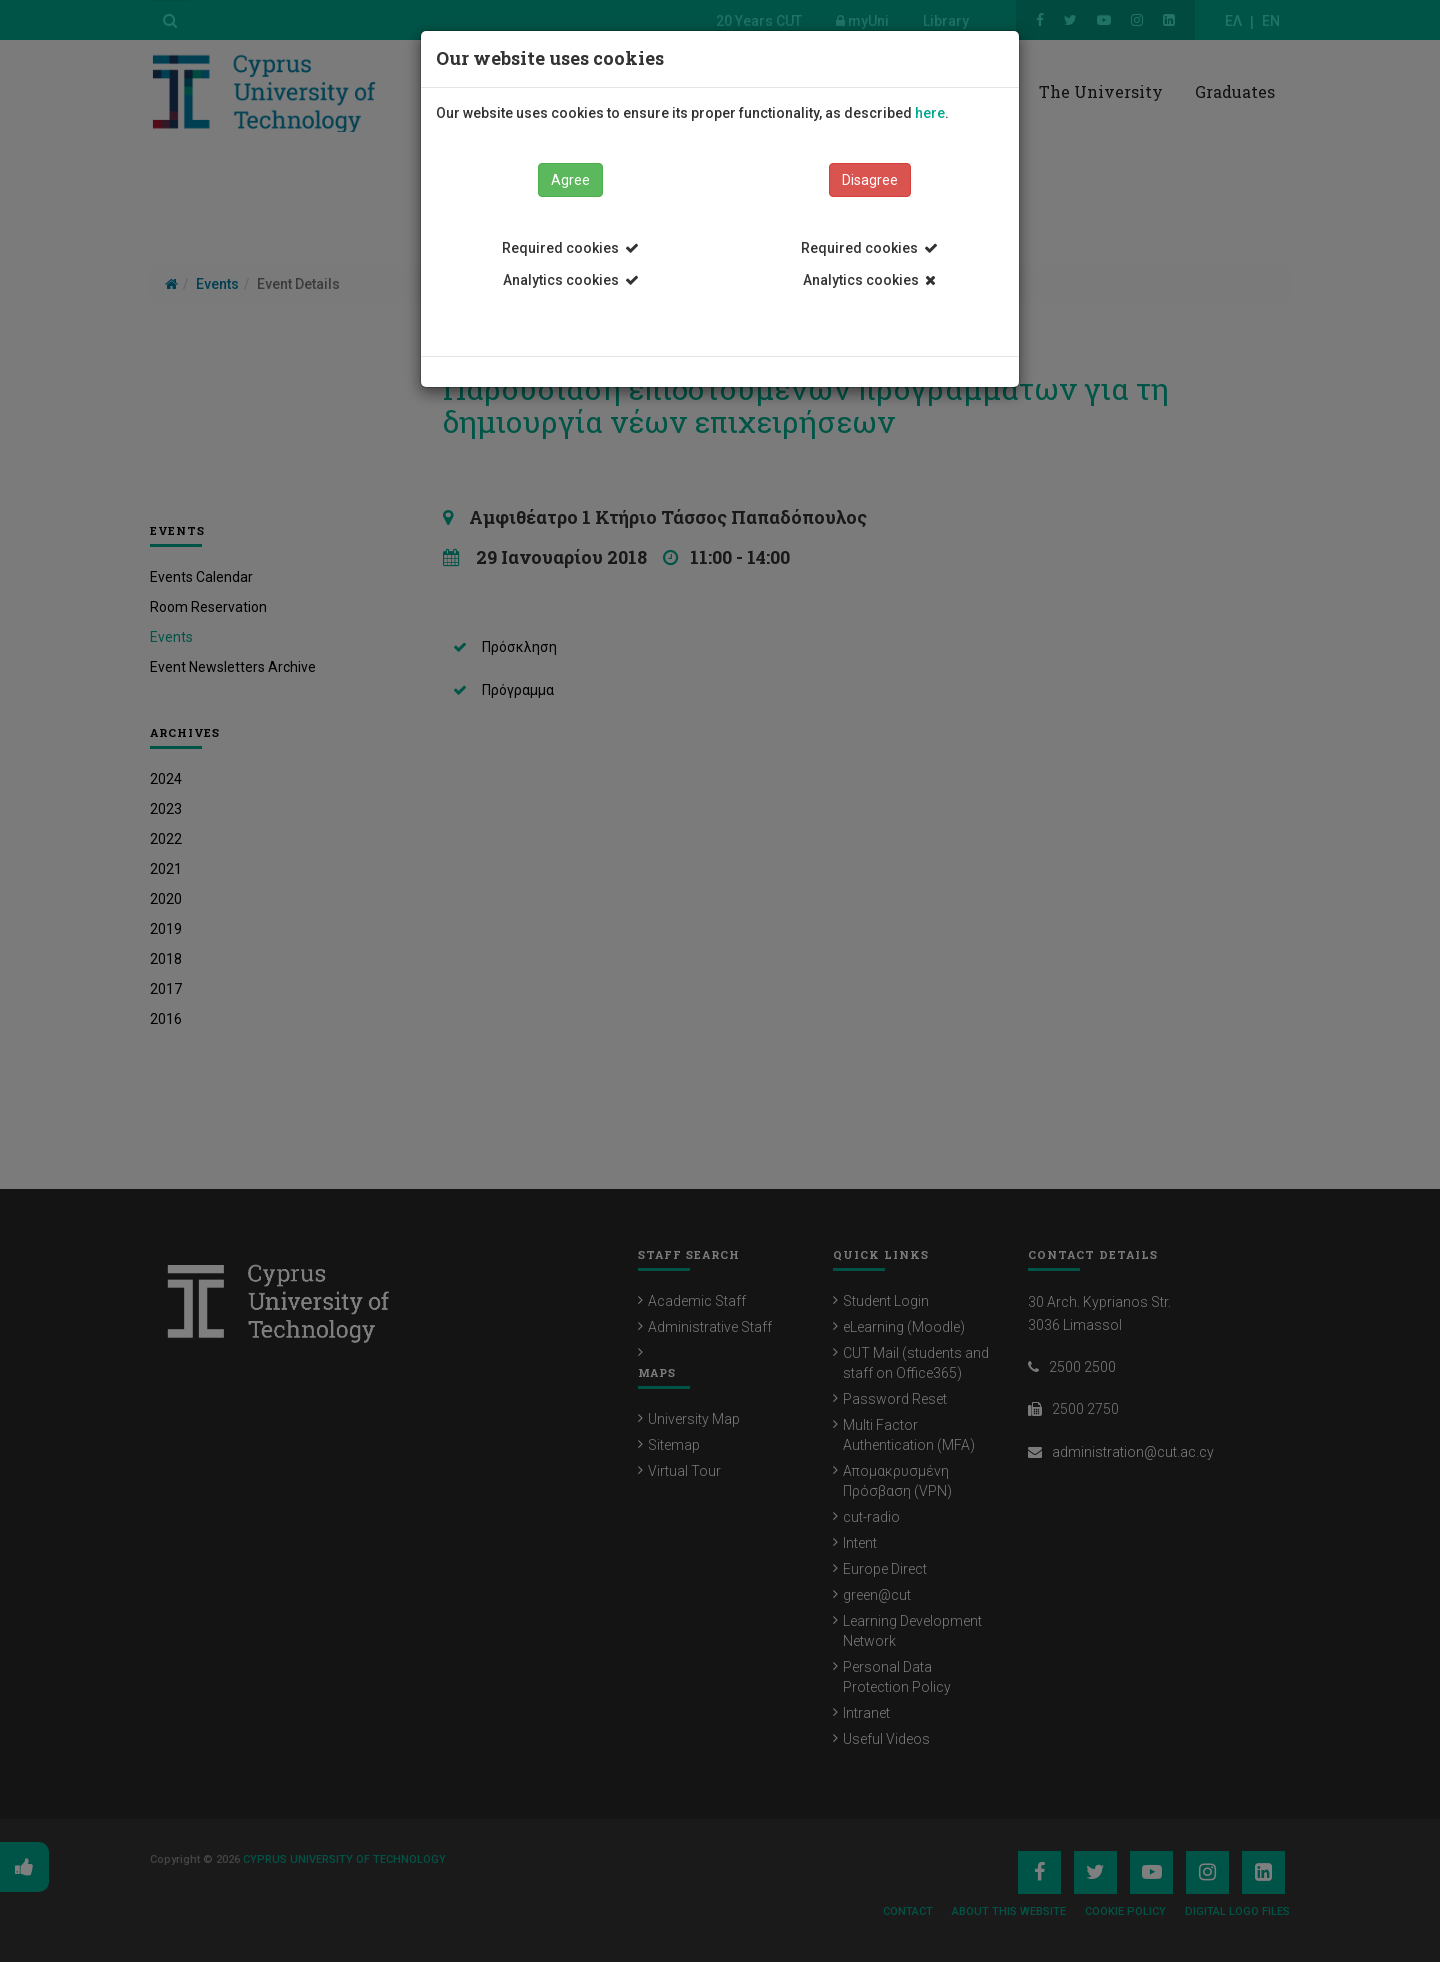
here (930, 113)
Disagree (870, 180)
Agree (570, 180)
